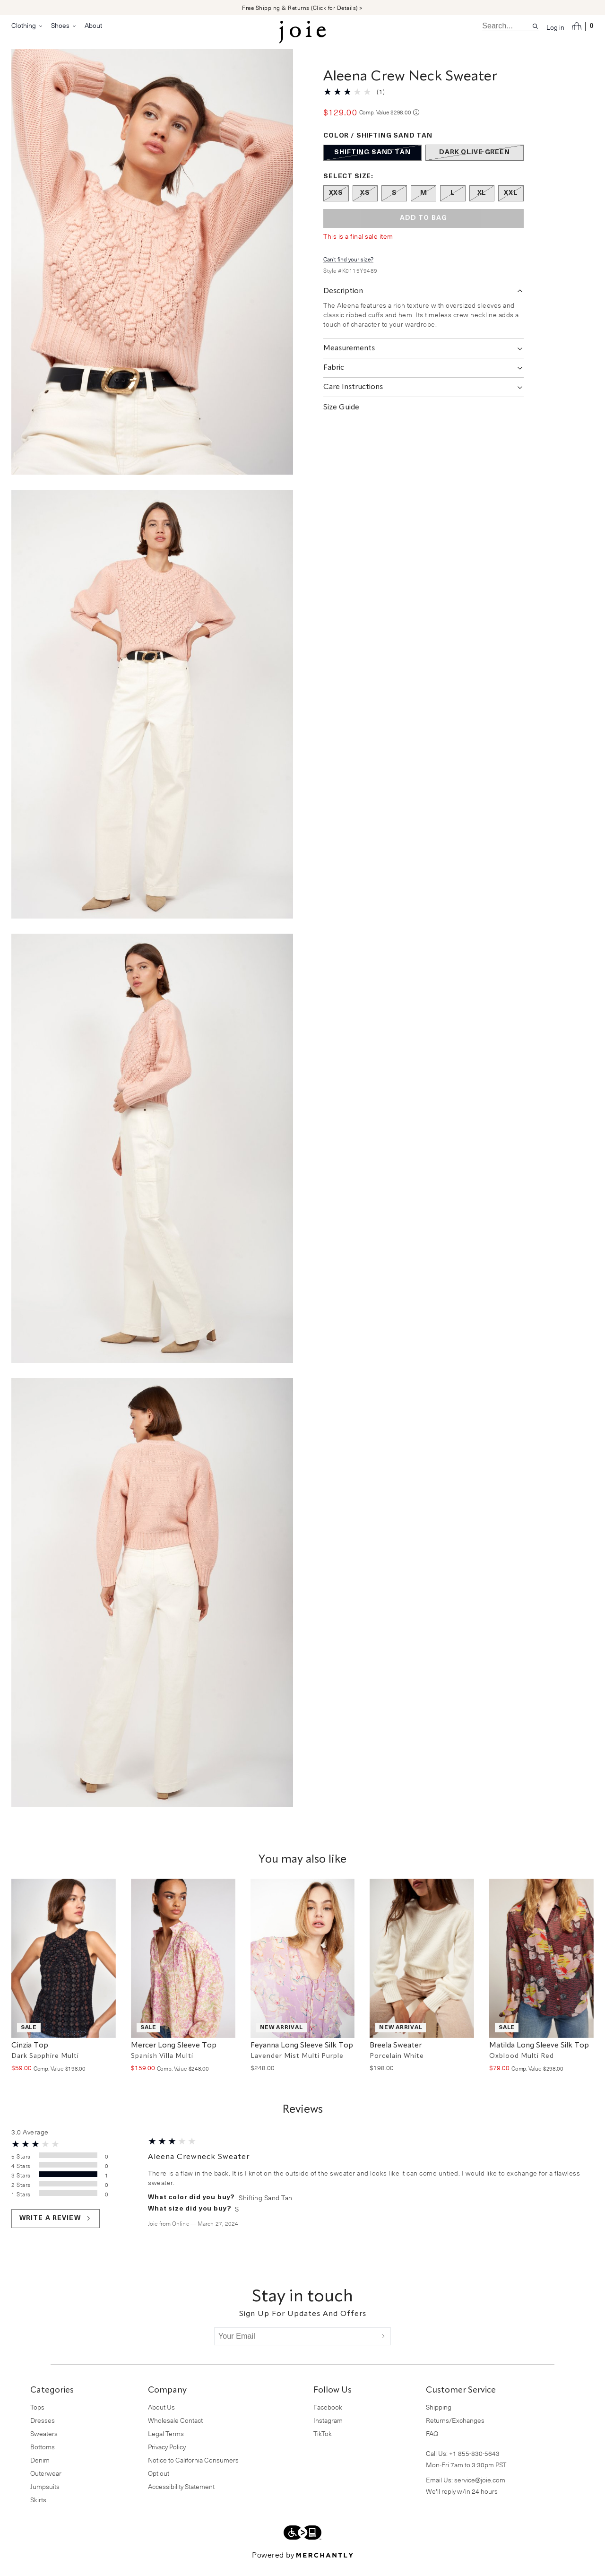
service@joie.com (479, 2491)
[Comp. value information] (416, 123)
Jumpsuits (45, 2498)
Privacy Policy (167, 2458)
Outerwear (45, 2484)
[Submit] (383, 2347)
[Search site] (535, 26)
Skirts (38, 2511)
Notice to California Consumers (193, 2471)
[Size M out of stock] (423, 205)
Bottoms (42, 2458)
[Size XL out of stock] (482, 205)
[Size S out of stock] (394, 205)
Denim (40, 2471)
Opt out (158, 2484)
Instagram (328, 2432)
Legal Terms (166, 2445)
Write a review (55, 2230)
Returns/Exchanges (455, 2432)
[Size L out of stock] (453, 205)
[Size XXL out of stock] (511, 205)
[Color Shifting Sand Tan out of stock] (372, 164)
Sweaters (44, 2445)
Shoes (64, 25)
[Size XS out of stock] (365, 205)
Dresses (42, 2432)
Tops (37, 2418)
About (93, 25)
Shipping (438, 2418)
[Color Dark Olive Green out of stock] (474, 164)
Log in (555, 27)
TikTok (322, 2445)
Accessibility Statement (181, 2498)
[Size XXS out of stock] (336, 205)
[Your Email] (295, 2347)
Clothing (27, 25)
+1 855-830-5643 (474, 2465)
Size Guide (341, 419)
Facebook (327, 2418)
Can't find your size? (348, 270)
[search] (507, 26)
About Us (161, 2418)
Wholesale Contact (175, 2432)
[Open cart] (583, 26)
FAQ (432, 2445)
